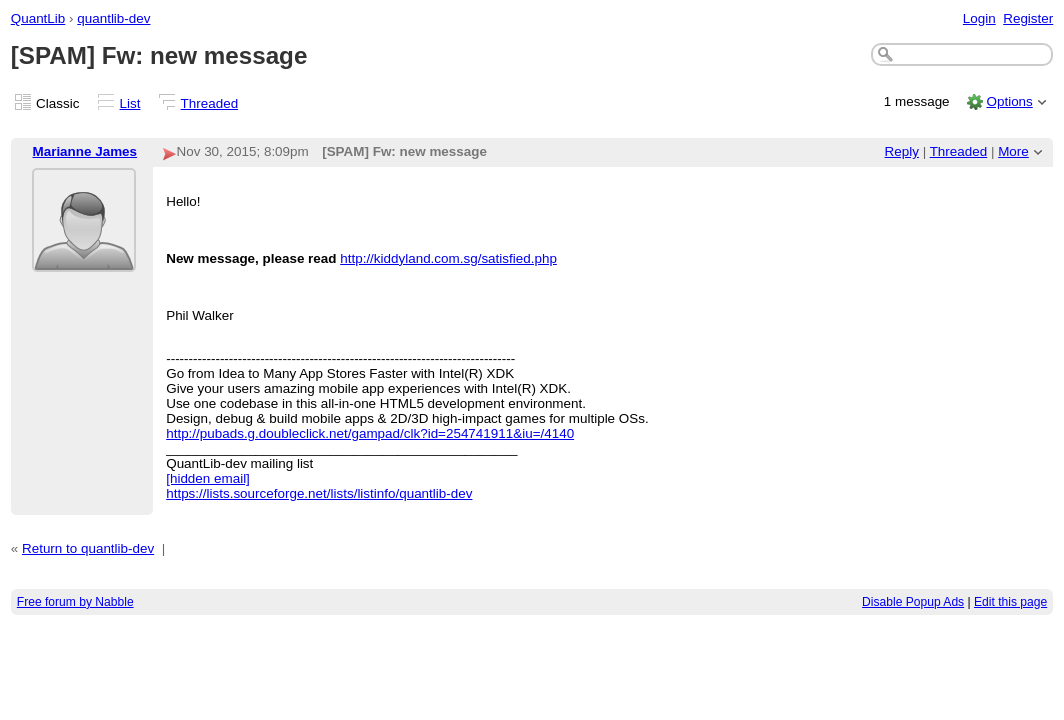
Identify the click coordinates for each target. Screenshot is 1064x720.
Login (979, 18)
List (130, 103)
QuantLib (38, 18)
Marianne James (84, 151)
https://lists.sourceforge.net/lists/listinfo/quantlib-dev (319, 493)
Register (1028, 18)
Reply (902, 151)
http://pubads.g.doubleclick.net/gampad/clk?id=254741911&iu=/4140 (370, 433)
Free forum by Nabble (75, 602)
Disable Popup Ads (913, 602)
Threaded (210, 103)
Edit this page (1010, 602)
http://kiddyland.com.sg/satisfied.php (448, 258)
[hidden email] (208, 478)
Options (1009, 101)
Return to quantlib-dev (88, 548)
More (1013, 151)
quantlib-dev (113, 18)
